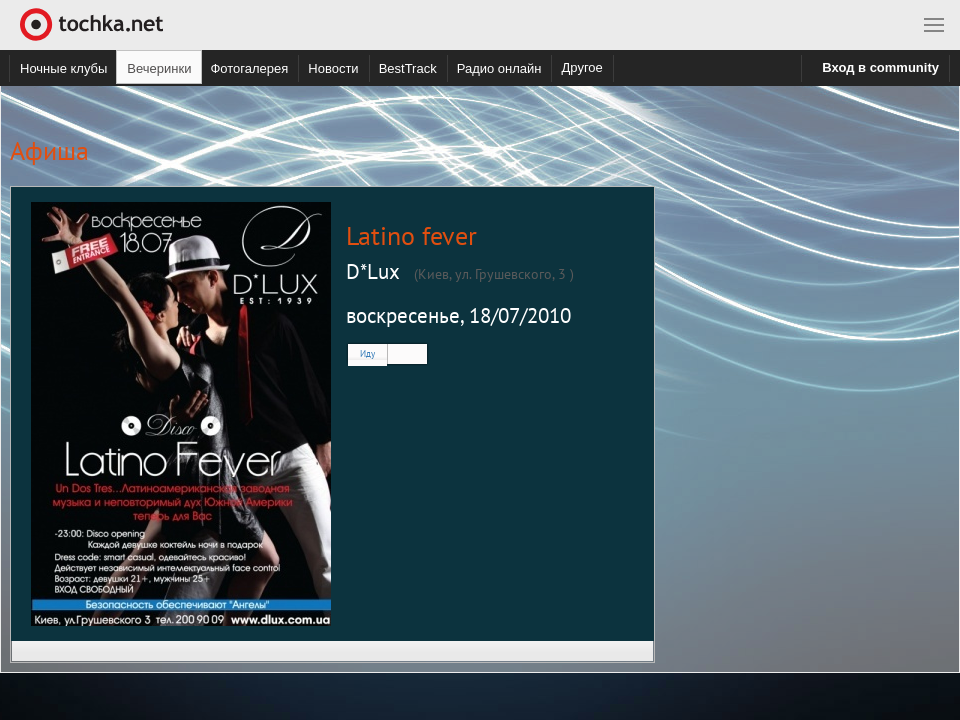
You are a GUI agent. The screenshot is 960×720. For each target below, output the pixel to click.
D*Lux (373, 271)
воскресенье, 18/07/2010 (458, 315)
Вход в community (880, 67)
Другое (581, 67)
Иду (367, 353)
